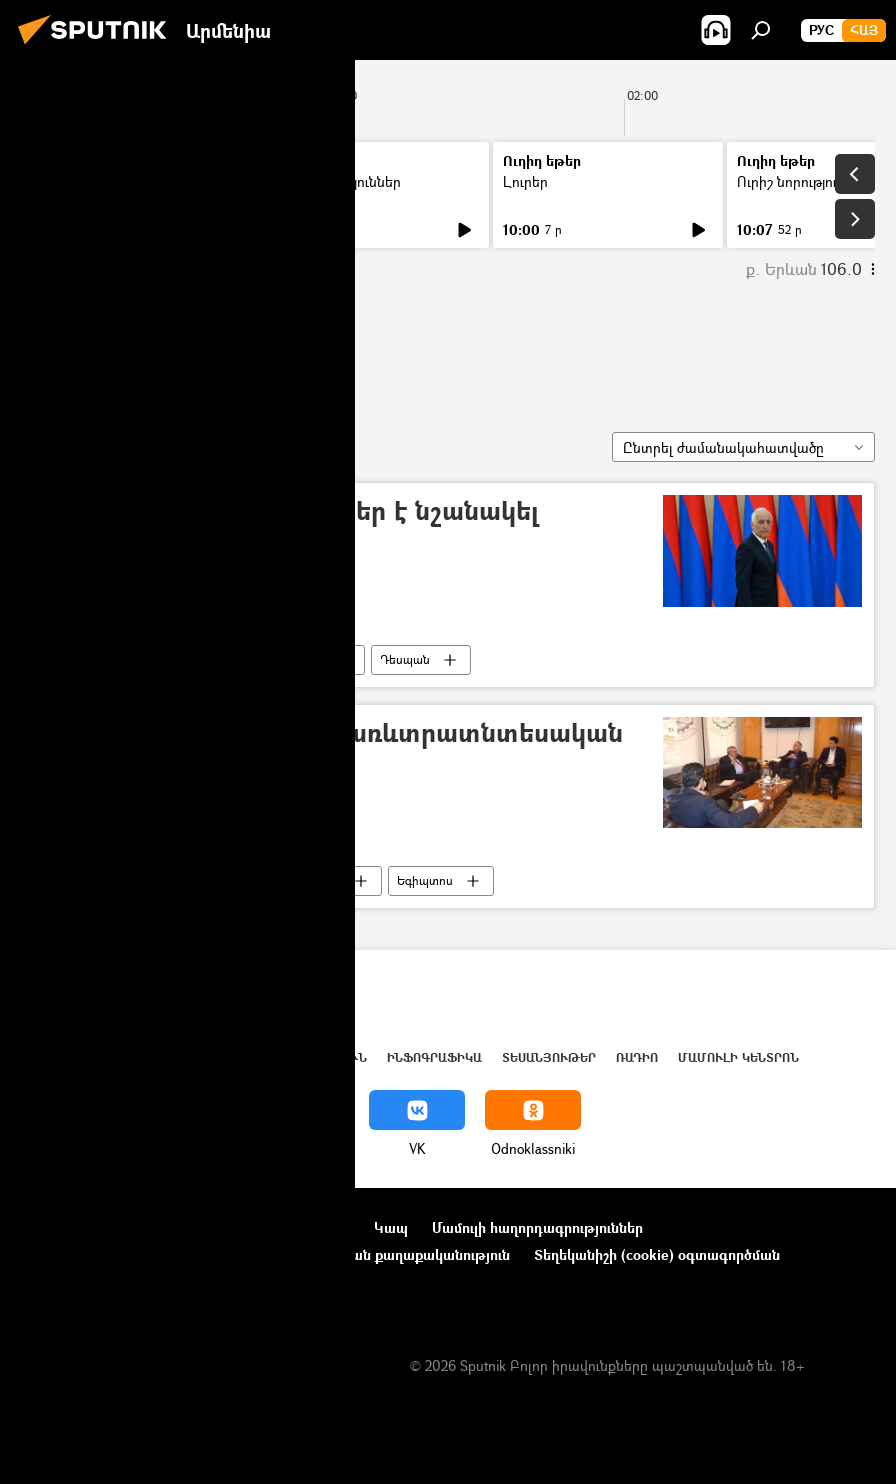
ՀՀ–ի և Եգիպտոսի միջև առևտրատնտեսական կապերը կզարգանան (328, 749)
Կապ (391, 1227)
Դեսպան (405, 659)
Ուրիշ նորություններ (335, 181)
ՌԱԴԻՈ (637, 1057)
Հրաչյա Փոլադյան (127, 348)
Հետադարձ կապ (78, 1281)
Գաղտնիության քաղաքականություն (387, 1254)
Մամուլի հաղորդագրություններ (537, 1227)
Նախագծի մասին (81, 1227)
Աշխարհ (203, 1057)
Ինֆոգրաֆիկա (434, 1057)
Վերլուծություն (308, 1057)
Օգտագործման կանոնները (257, 1227)
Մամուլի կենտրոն (738, 1057)
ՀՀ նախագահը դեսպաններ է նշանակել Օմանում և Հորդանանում (286, 527)
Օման (307, 659)
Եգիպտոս (425, 880)
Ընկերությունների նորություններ (131, 1254)
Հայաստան (202, 659)
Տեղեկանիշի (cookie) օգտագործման (657, 1254)
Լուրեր (57, 181)
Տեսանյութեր (549, 1057)
